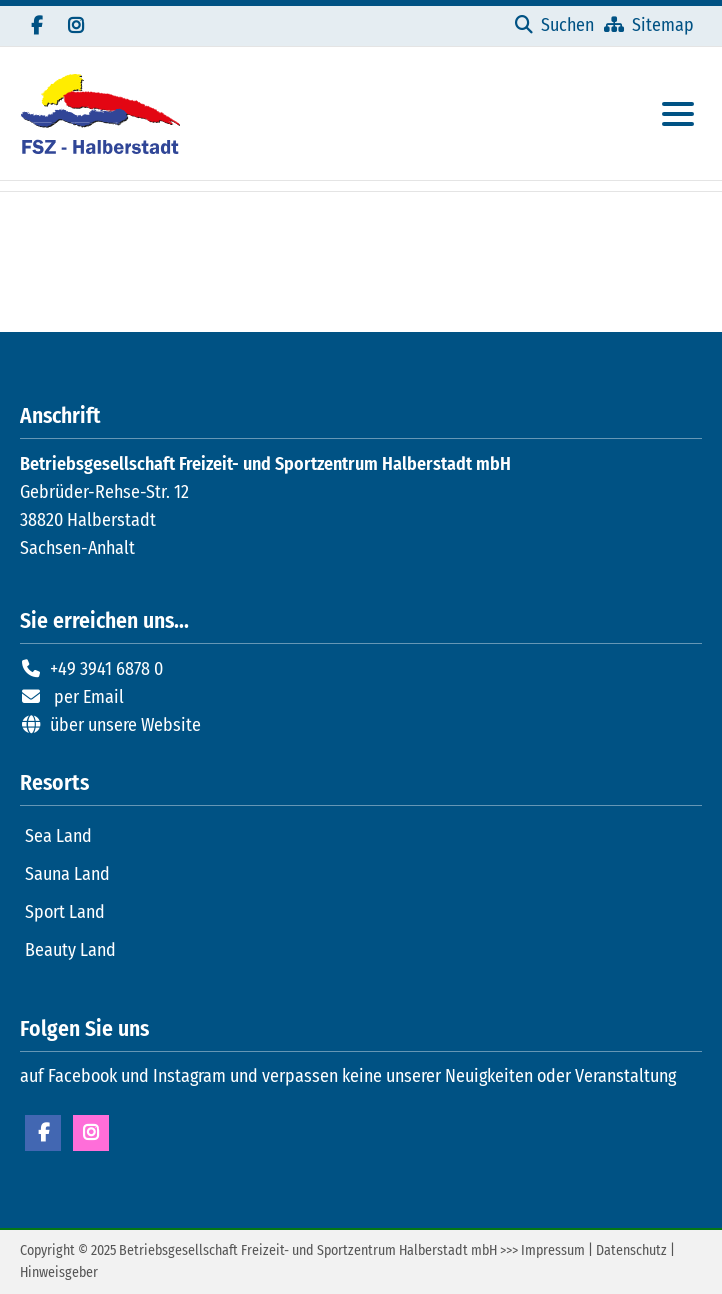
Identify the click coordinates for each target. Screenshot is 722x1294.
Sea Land (58, 836)
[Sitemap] (649, 25)
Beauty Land (70, 950)
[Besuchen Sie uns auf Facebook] (36, 26)
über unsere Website (125, 725)
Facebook (43, 1133)
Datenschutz (631, 1250)
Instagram (91, 1133)
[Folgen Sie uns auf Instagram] (76, 26)
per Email (89, 697)
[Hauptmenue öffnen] (678, 114)
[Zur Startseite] (100, 113)
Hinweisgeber (59, 1272)
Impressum (553, 1250)
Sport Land (65, 912)
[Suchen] (554, 25)
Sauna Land (67, 874)
